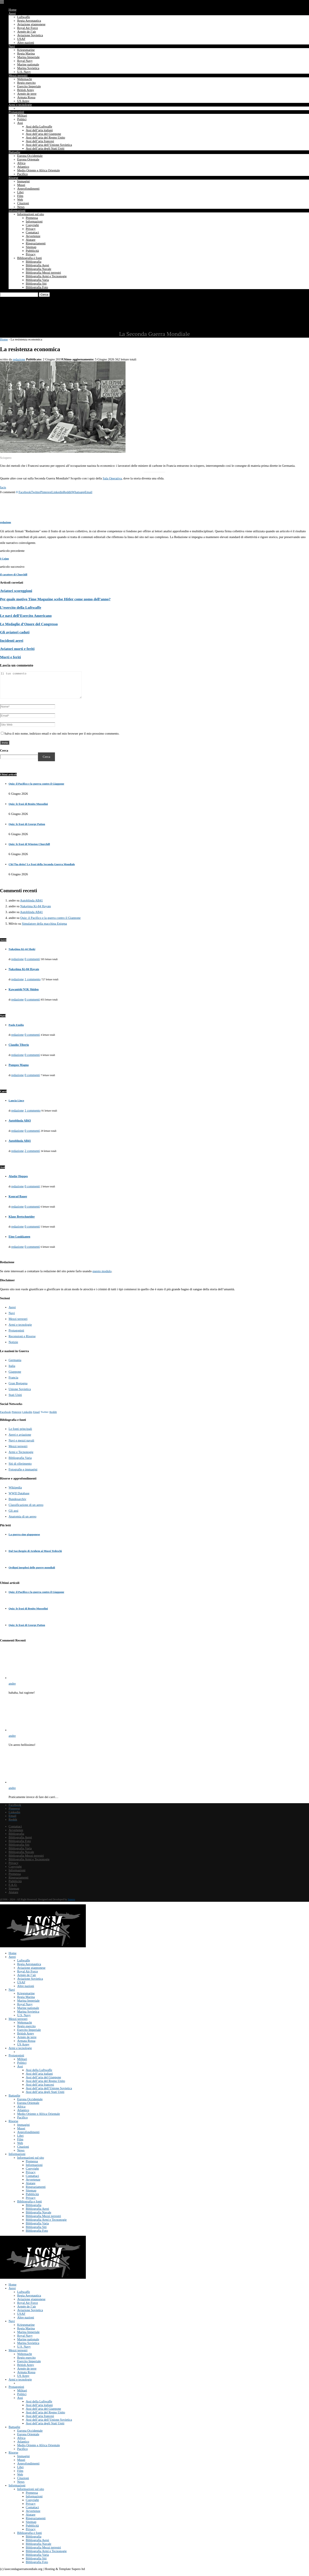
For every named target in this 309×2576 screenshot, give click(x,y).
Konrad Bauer (18, 1201)
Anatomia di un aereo (22, 1521)
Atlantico (23, 166)
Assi (20, 123)
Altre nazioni (25, 42)
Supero (71, 1904)
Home (13, 9)
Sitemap (31, 247)
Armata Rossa (26, 97)
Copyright (32, 225)
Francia (13, 1382)
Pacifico (22, 174)
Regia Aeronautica (29, 20)
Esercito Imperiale (29, 86)
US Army (23, 101)
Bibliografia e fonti (29, 258)
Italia (12, 1371)
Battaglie (14, 152)
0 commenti (32, 964)
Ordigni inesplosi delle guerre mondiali (32, 1572)
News (20, 207)
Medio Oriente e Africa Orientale (38, 170)
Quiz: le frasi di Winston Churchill (29, 849)
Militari (22, 115)
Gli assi (13, 1516)
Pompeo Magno (19, 1070)
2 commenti (32, 1156)
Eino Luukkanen (19, 1241)
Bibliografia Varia (37, 280)
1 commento (32, 984)
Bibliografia (33, 261)
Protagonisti (16, 112)
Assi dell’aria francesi (40, 141)
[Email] (36, 1417)
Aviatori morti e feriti (17, 649)
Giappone (15, 1377)
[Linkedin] (27, 1417)
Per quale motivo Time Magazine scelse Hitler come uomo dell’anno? (55, 599)
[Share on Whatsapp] (78, 492)
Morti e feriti (10, 657)
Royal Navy (25, 61)
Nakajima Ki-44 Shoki (22, 954)
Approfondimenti (28, 188)
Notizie (13, 1347)
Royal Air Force (27, 28)
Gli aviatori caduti (14, 632)
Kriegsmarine (26, 50)
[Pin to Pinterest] (46, 492)
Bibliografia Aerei (37, 265)
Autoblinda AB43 (20, 1125)
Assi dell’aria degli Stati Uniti (45, 148)
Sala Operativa (112, 478)
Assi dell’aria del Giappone (43, 134)
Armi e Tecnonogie (21, 1457)
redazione (19, 359)
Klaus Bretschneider (22, 1221)
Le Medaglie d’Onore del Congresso (29, 624)
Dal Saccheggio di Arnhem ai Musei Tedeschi (35, 1556)
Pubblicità (32, 250)
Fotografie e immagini (23, 1474)
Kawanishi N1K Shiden (24, 994)
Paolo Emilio (16, 1030)
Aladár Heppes (18, 1181)
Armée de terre (26, 93)
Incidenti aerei (11, 640)
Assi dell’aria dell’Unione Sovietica (49, 144)
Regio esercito (26, 82)
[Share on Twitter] (35, 492)
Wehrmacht (24, 79)
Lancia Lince (16, 1105)
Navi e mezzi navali (21, 1445)
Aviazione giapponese (31, 24)
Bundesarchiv (17, 1504)
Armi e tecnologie (20, 104)
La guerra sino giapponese (24, 1539)
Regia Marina (26, 53)
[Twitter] (44, 1417)
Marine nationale (28, 64)
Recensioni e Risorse (22, 1341)
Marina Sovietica (28, 68)
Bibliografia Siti (36, 283)
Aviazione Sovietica (30, 35)
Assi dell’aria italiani (39, 130)
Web (20, 199)
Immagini (23, 181)
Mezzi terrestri (18, 75)
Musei (21, 185)
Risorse (13, 177)
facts (3, 487)
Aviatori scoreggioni (16, 591)
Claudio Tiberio (19, 1050)
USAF (21, 39)
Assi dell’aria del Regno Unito (45, 137)
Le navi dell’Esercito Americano (26, 615)
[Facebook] (5, 1417)
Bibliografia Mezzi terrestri (43, 272)
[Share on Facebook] (24, 492)
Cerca (44, 294)
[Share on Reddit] (67, 492)
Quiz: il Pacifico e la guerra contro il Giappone (36, 788)
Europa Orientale (28, 159)
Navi (12, 46)
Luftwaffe (23, 17)
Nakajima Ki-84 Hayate (35, 911)
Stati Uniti (15, 1400)
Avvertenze (33, 236)
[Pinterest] (16, 1417)
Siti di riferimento (20, 1468)
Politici (21, 119)
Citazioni (23, 203)
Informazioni (17, 210)
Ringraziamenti (35, 243)
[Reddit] (53, 1417)
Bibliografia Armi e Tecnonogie (46, 276)
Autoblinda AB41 (31, 905)
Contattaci (32, 232)
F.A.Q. (13, 1890)
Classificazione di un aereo (26, 1510)
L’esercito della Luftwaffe (20, 607)
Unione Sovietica (20, 1394)
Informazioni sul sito (30, 214)
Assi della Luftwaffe (39, 126)
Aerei (12, 13)
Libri (20, 192)
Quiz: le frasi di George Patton (27, 829)
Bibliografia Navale (38, 269)
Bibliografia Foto (37, 287)
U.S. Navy (24, 71)
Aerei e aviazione (20, 1439)
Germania (15, 1365)
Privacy (31, 228)
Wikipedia (15, 1492)
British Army (25, 90)
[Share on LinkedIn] (57, 492)
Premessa (32, 218)
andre (12, 1688)
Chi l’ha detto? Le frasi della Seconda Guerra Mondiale (42, 869)
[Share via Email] (88, 492)
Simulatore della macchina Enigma (44, 928)
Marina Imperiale (28, 57)
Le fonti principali (20, 1434)
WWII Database (19, 1498)
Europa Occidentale (30, 155)
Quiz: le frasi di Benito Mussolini (28, 809)
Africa (21, 163)
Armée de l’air (26, 31)
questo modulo (102, 1276)
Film (20, 196)
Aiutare (30, 239)
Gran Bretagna (18, 1388)
